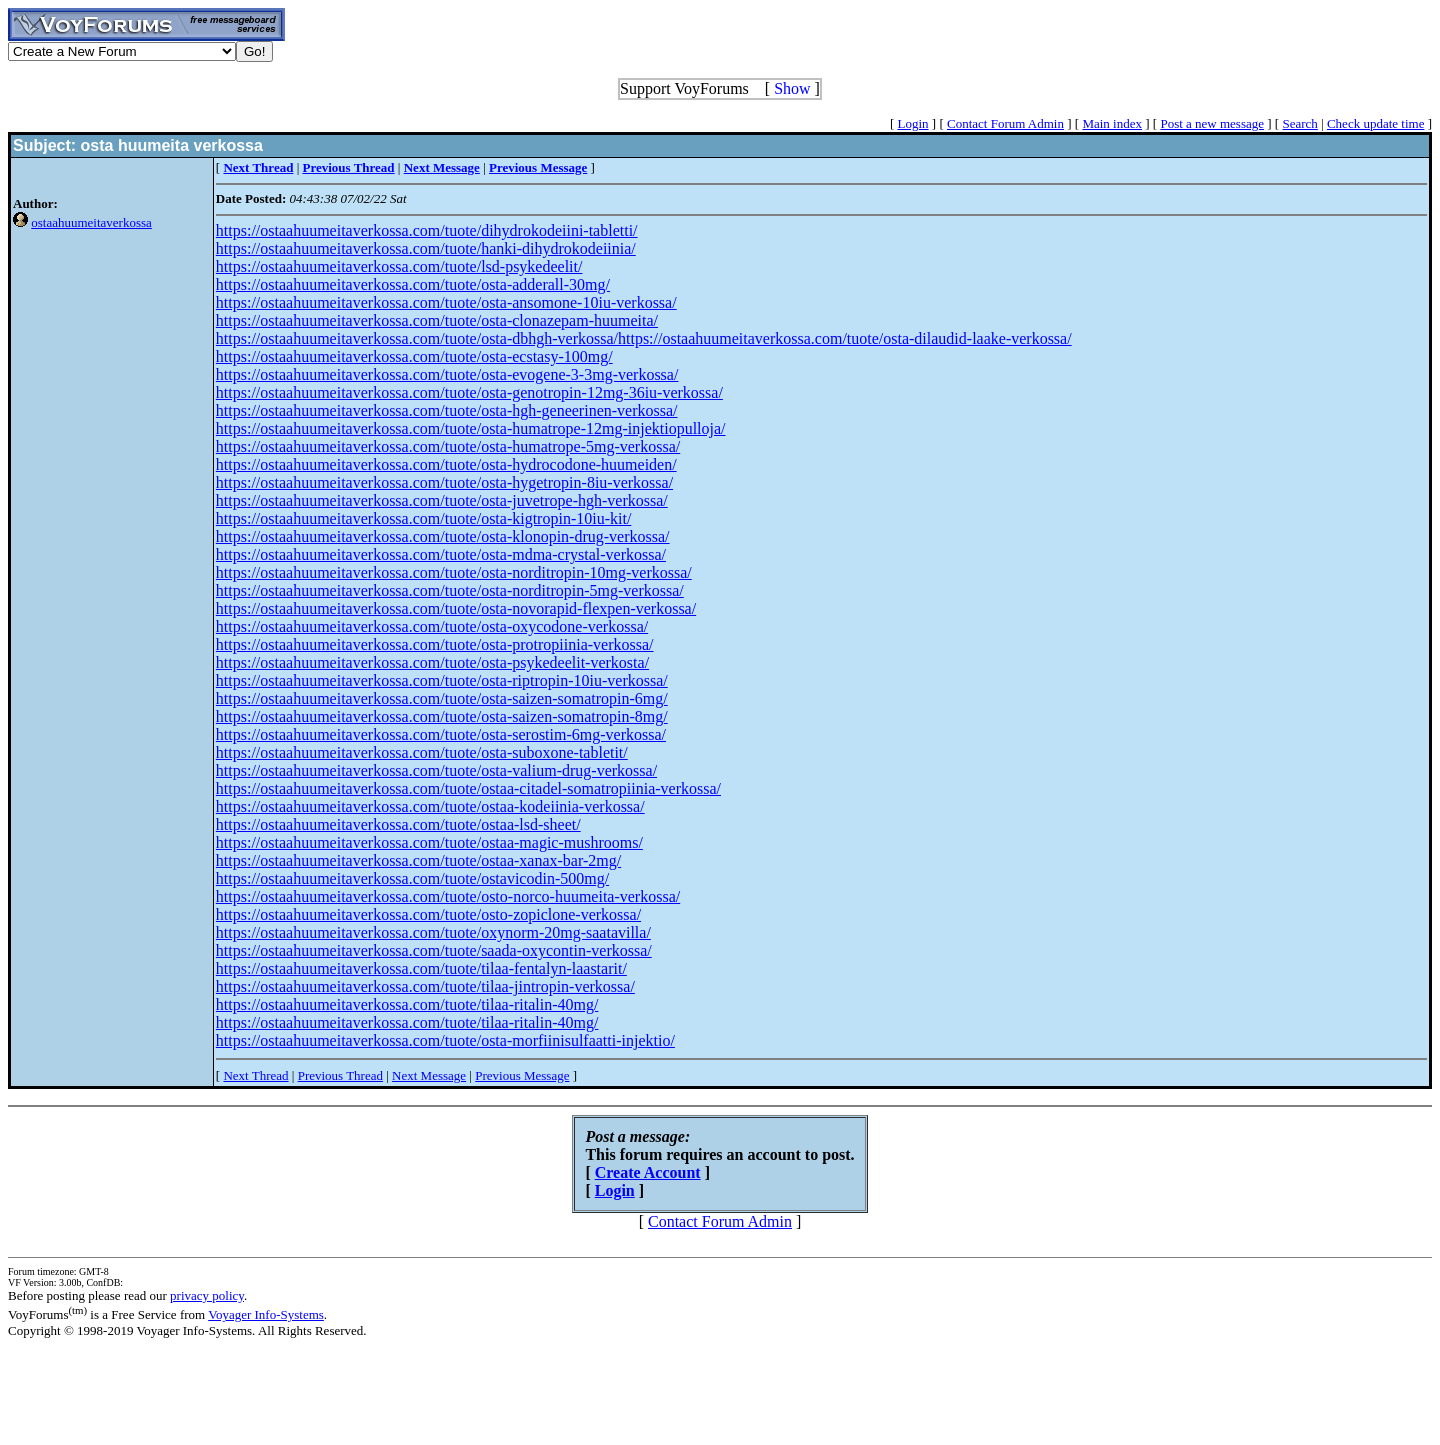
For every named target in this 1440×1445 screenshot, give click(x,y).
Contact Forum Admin (1005, 123)
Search (1299, 123)
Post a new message (1212, 123)
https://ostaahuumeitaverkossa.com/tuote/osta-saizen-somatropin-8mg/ (442, 716)
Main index (1112, 123)
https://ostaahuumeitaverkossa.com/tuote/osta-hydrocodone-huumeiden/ (446, 464)
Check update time (1375, 123)
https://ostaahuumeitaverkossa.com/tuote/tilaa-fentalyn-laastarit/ (421, 968)
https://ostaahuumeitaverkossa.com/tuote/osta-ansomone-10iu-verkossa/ (446, 302)
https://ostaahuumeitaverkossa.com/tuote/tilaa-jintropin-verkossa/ (425, 986)
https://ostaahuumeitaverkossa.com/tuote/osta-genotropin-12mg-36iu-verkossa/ (469, 392)
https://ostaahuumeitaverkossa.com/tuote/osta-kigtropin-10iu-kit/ (423, 518)
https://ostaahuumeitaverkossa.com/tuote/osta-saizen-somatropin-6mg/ (442, 698)
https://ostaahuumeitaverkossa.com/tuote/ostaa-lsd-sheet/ (398, 824)
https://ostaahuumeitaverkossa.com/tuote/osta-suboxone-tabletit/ (422, 752)
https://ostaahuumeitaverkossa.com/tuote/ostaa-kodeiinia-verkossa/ (430, 806)
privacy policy (207, 1295)
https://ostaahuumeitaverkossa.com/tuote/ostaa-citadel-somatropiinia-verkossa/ (468, 788)
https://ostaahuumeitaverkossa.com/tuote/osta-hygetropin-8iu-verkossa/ (444, 482)
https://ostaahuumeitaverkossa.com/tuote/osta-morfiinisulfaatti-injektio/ (445, 1040)
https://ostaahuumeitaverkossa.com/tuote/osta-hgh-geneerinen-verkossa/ (447, 410)
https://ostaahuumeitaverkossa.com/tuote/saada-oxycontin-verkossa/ (434, 950)
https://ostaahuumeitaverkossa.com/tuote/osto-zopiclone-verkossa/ (428, 914)
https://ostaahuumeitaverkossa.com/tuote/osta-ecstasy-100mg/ (414, 356)
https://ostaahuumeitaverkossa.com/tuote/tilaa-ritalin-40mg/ (407, 1004)
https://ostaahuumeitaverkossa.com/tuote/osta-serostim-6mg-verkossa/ (441, 734)
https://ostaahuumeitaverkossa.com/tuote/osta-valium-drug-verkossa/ (436, 770)
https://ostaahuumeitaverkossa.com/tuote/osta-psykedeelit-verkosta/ (432, 662)
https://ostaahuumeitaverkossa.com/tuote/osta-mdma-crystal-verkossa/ (441, 554)
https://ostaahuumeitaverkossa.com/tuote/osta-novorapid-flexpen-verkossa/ (456, 608)
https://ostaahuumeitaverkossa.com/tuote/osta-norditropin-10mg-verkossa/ (454, 572)
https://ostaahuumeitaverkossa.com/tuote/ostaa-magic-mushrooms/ (429, 842)
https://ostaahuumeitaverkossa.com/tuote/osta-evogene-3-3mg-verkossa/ (447, 374)
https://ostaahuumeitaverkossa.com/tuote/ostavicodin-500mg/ (412, 878)
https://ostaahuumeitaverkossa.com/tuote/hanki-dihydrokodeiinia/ (426, 248)
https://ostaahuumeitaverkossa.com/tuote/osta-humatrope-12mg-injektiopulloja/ (471, 428)
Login (913, 123)
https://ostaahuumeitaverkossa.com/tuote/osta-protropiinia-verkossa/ (435, 644)
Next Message (429, 1075)
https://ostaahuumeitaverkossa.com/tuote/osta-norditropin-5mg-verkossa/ (450, 590)
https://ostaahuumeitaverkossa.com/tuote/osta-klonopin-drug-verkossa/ (443, 536)
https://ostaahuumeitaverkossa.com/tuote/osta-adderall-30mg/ (413, 284)
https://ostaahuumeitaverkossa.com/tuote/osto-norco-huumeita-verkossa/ (448, 896)
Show (792, 88)
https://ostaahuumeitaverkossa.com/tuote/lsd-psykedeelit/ (399, 266)
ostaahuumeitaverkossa (91, 222)
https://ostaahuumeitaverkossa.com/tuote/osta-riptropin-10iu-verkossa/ (442, 680)
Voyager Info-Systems (266, 1314)
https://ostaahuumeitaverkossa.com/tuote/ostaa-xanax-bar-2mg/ (418, 860)
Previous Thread (340, 1075)
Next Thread (255, 1075)
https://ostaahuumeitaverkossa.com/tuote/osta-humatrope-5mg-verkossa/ (448, 446)
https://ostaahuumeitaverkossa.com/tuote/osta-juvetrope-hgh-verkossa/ (442, 500)
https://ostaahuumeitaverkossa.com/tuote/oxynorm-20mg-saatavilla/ (433, 932)
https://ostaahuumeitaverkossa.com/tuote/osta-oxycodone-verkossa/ (432, 626)
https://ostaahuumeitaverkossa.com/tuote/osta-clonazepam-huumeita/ (437, 320)
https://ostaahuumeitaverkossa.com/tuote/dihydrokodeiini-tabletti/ (427, 230)
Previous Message (522, 1075)
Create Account (648, 1172)
